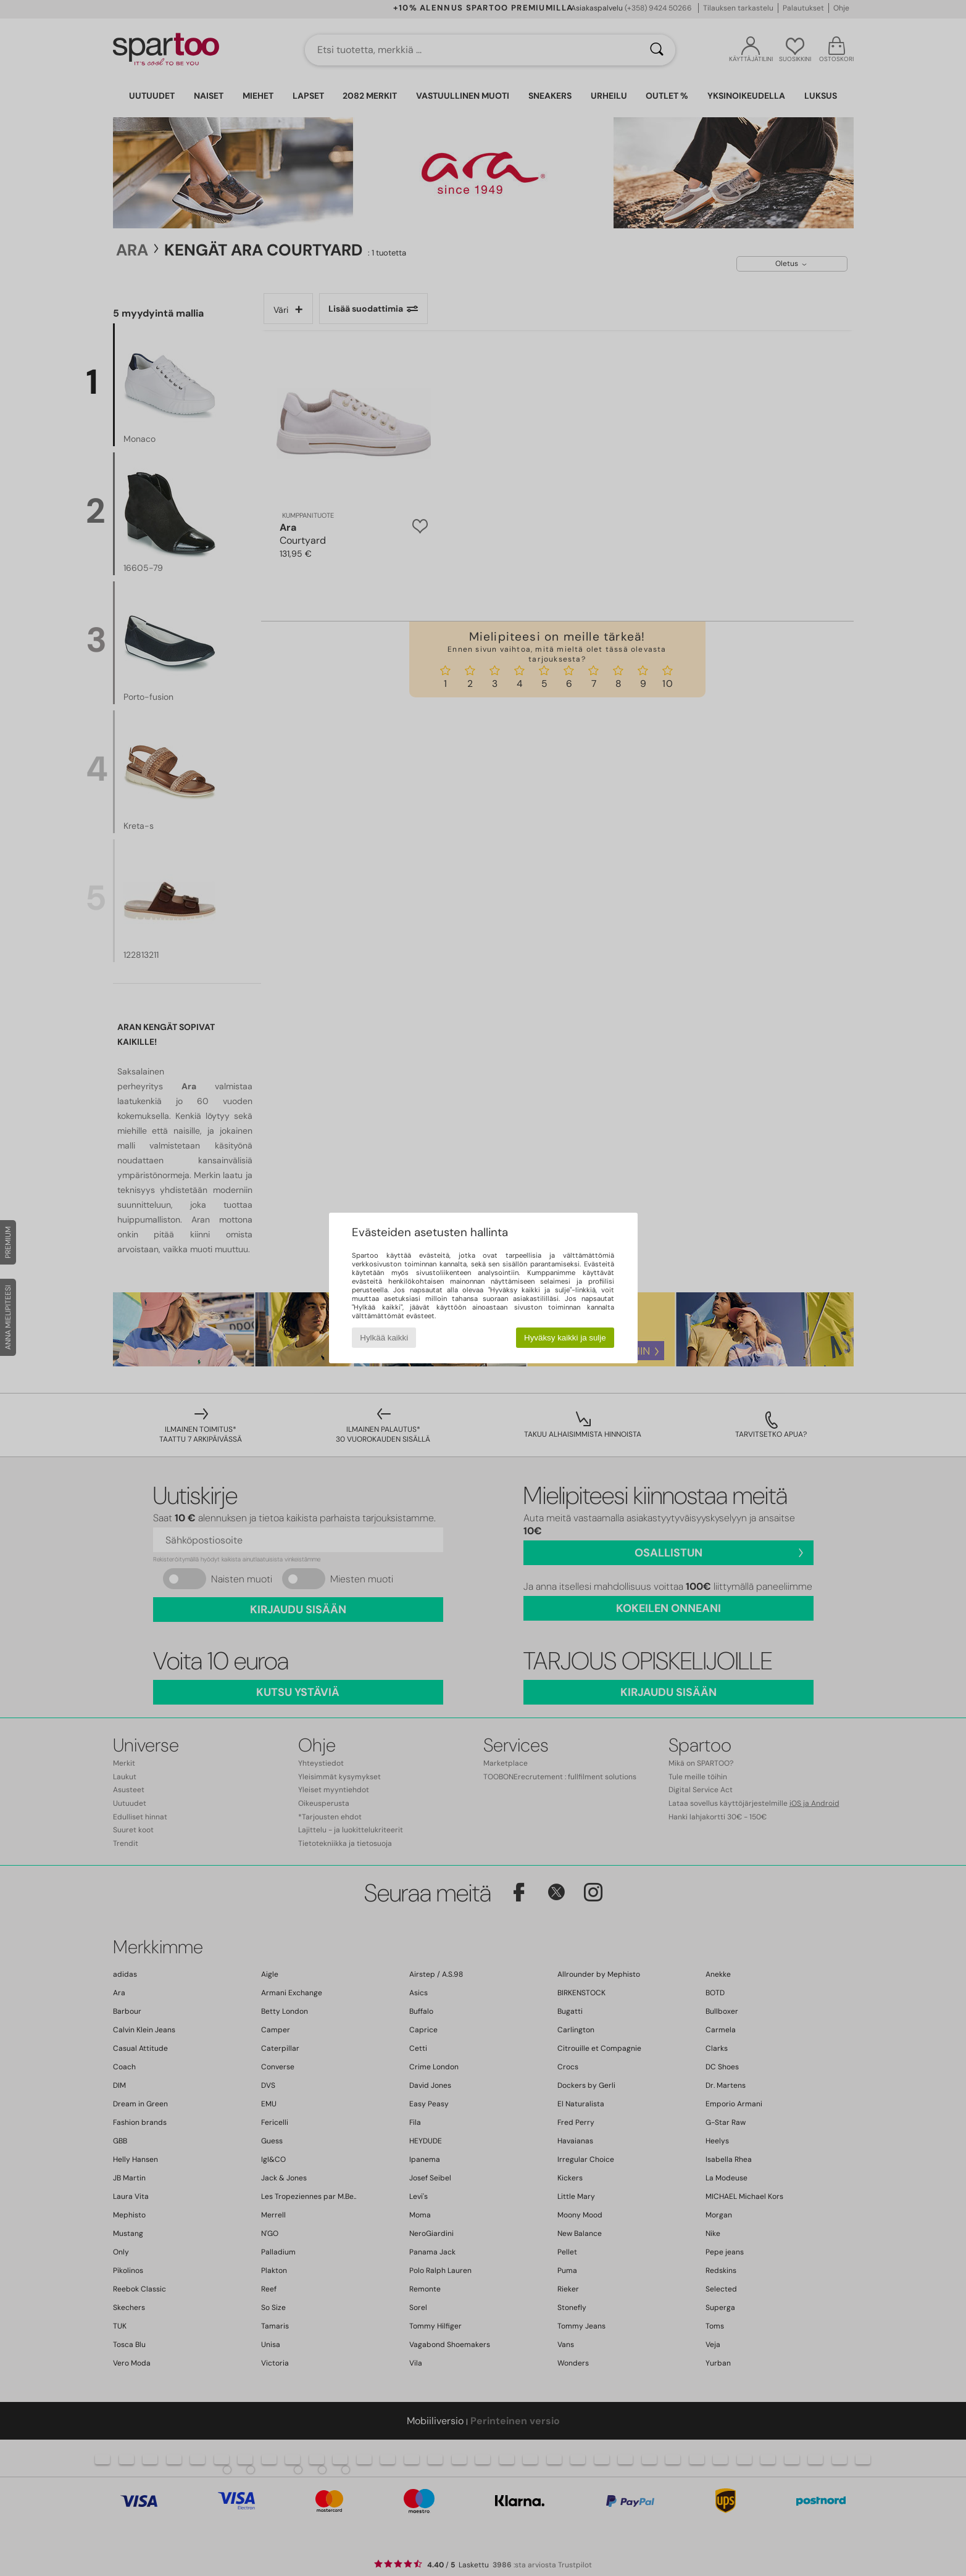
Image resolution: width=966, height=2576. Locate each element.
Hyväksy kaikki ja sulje (565, 1337)
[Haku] (656, 50)
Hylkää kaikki (384, 1337)
